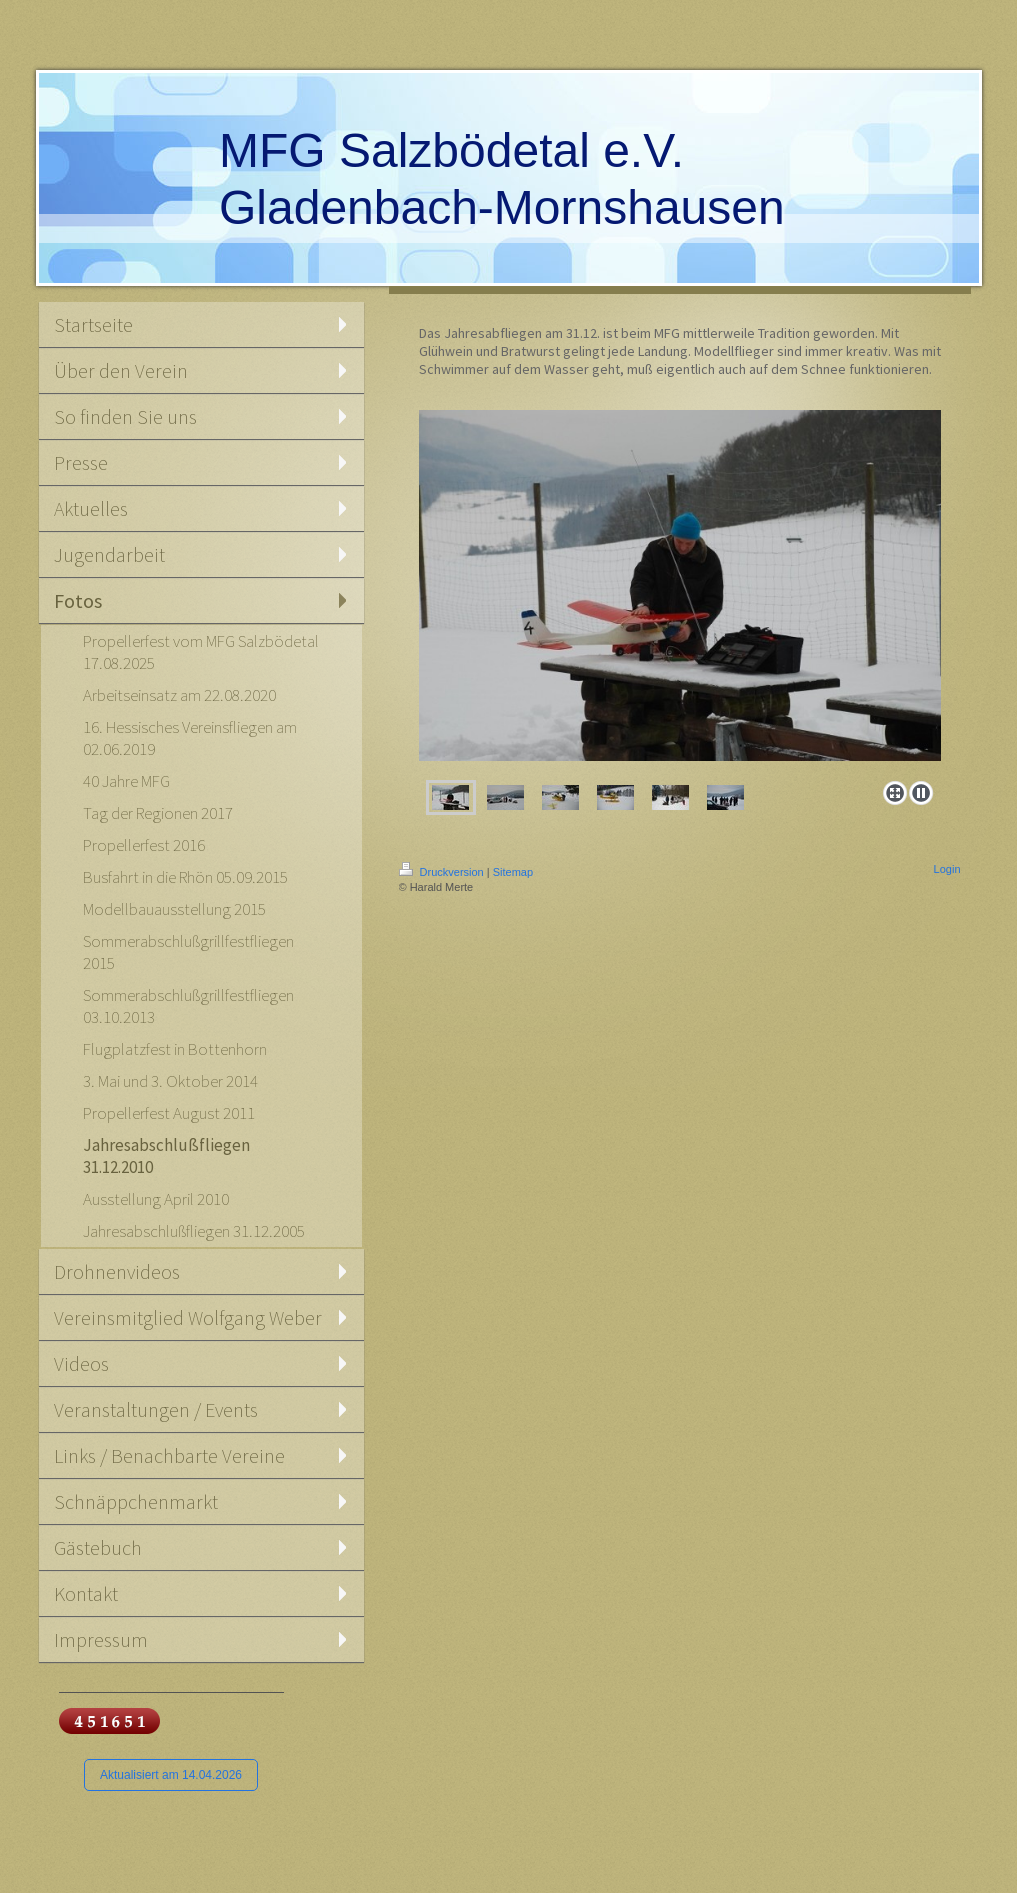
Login (947, 869)
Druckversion (443, 872)
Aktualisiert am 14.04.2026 (171, 1775)
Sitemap (513, 872)
